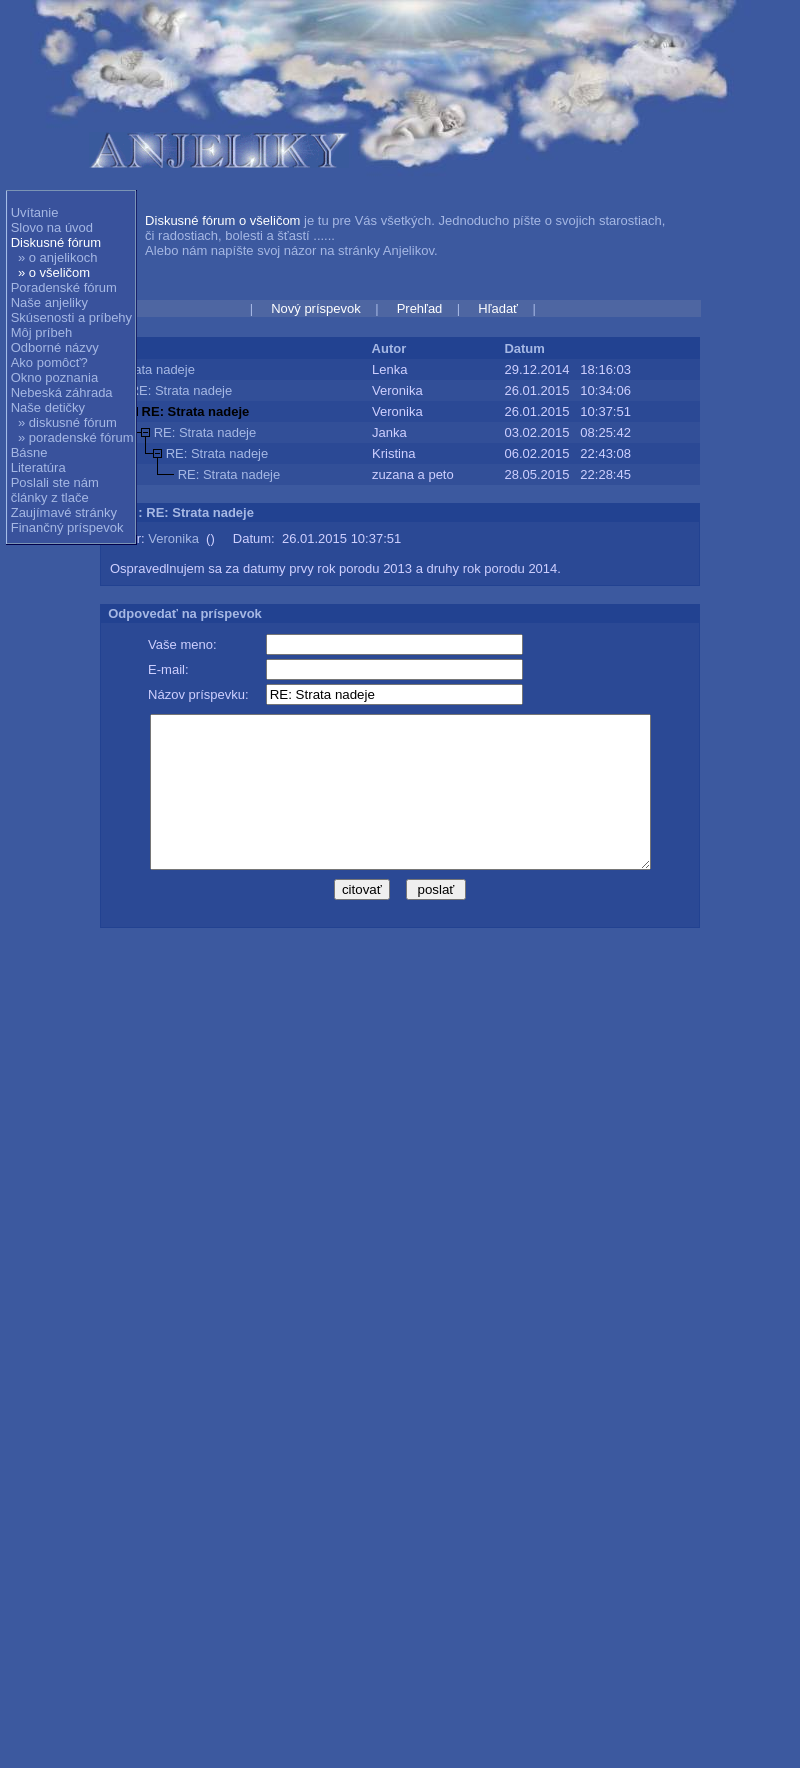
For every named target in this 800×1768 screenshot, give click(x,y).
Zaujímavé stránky (64, 512)
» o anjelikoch (58, 257)
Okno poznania (54, 377)
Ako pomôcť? (49, 362)
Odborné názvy (55, 347)
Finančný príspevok (67, 527)
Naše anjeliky (49, 302)
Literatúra (38, 467)
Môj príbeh (41, 332)
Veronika (173, 538)
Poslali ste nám (55, 482)
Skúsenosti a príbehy (71, 317)
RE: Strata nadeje (181, 390)
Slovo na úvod (52, 227)
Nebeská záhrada (62, 392)
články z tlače (50, 497)
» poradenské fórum (76, 437)
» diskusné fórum (67, 422)
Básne (29, 452)
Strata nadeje (156, 369)
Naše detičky (48, 407)
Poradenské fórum (64, 287)
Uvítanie (35, 212)
